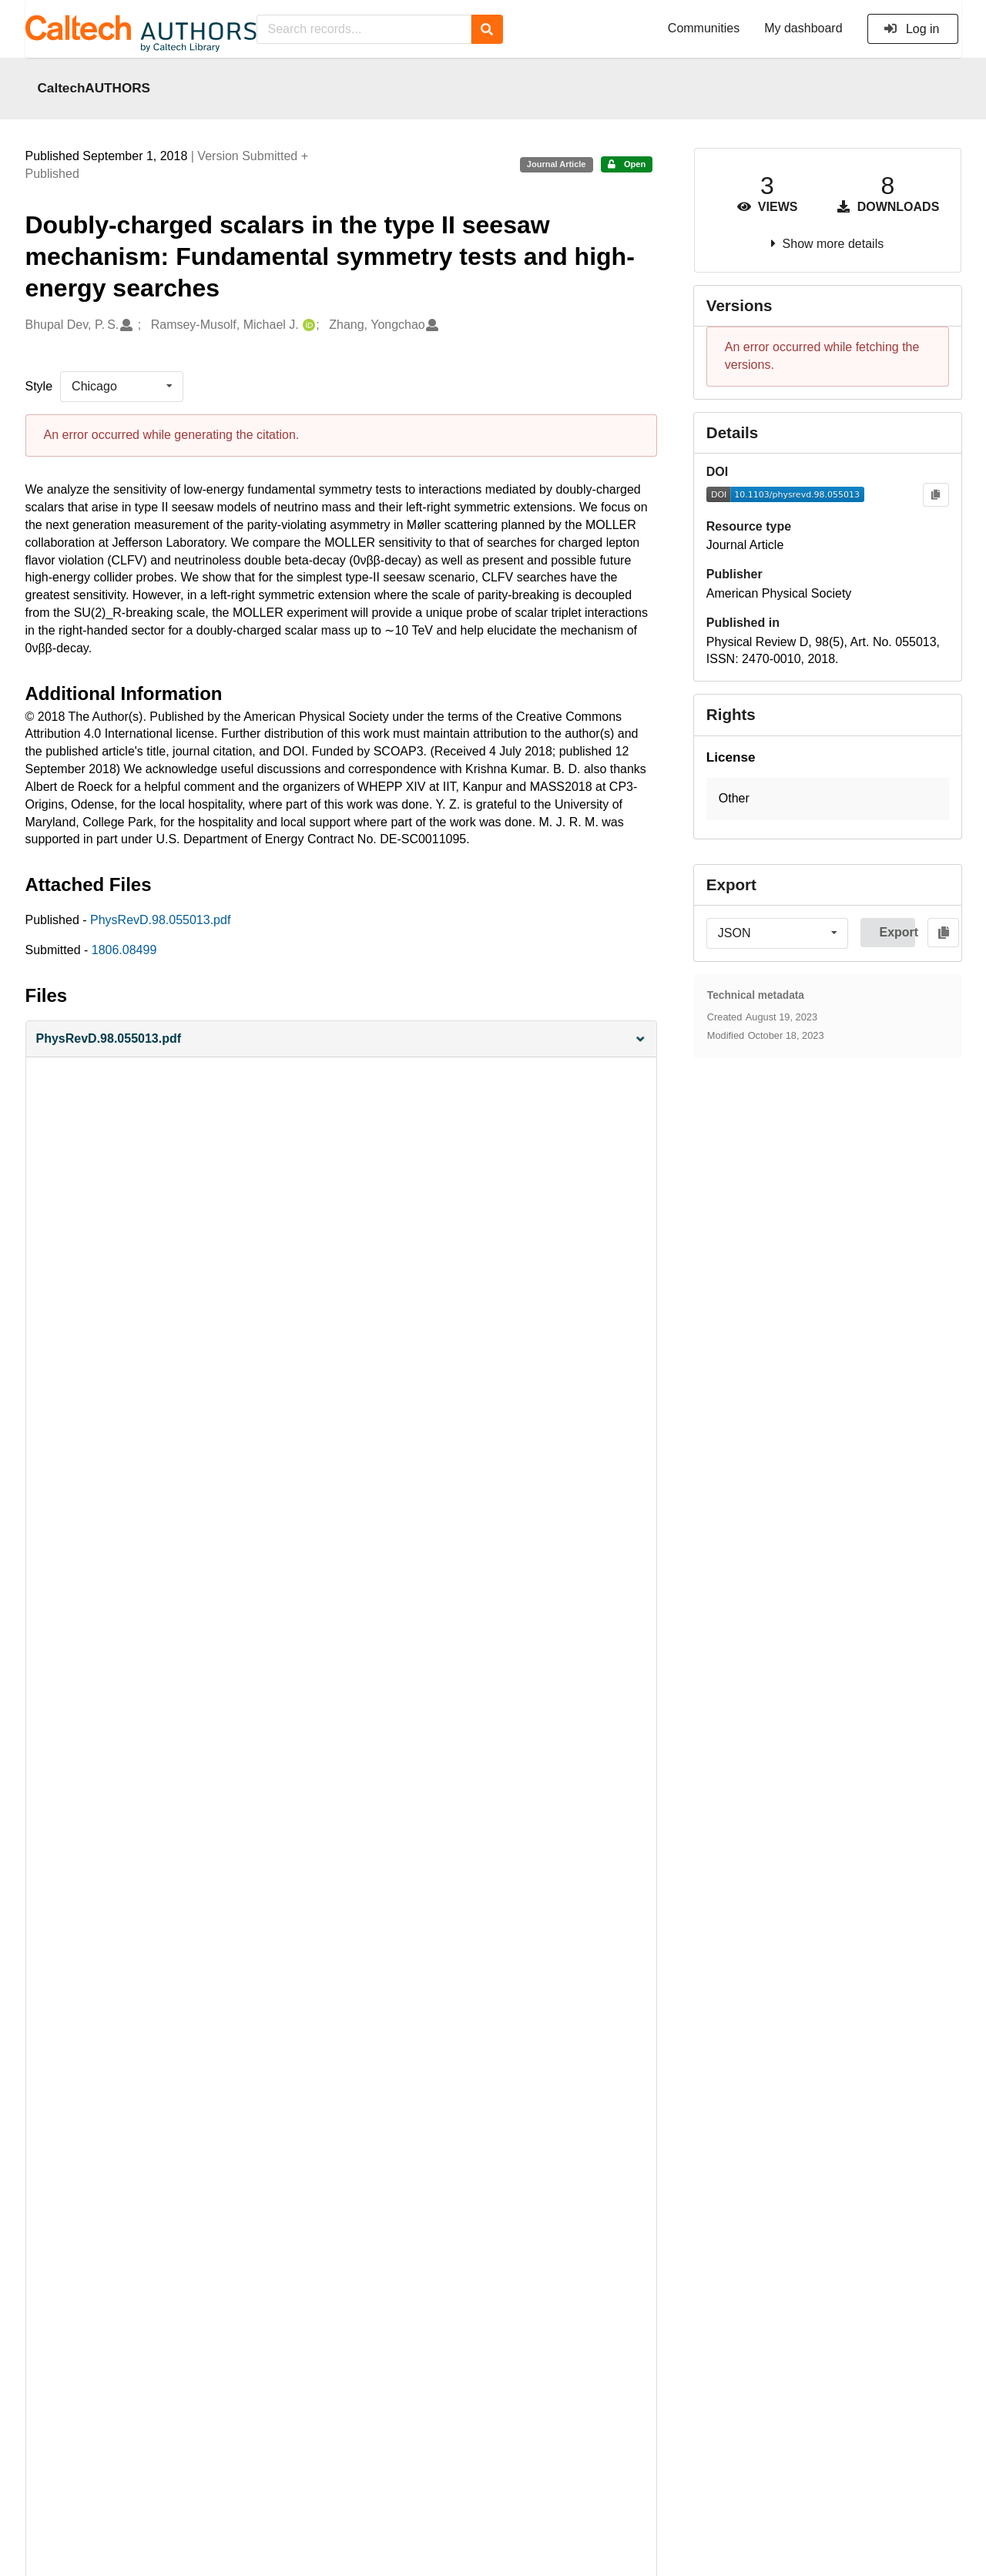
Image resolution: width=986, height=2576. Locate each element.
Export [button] (897, 932)
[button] (341, 1039)
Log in (912, 28)
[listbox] (121, 386)
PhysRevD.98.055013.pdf (160, 919)
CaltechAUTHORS (94, 87)
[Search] (487, 29)
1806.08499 (124, 949)
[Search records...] (364, 29)
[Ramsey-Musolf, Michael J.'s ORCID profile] (307, 325)
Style (39, 386)
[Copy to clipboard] (935, 495)
